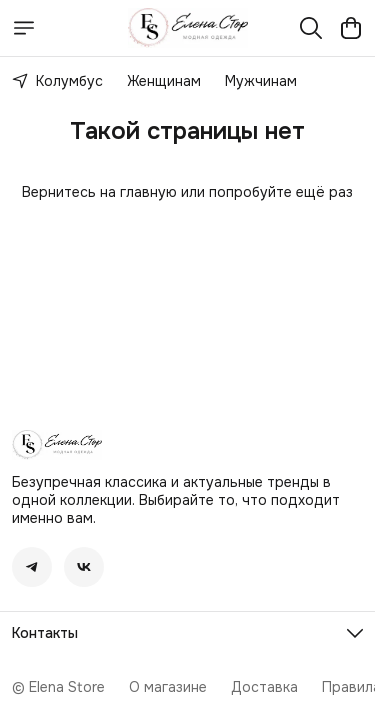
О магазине (168, 687)
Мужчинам (261, 81)
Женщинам (164, 81)
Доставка (264, 687)
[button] (32, 567)
